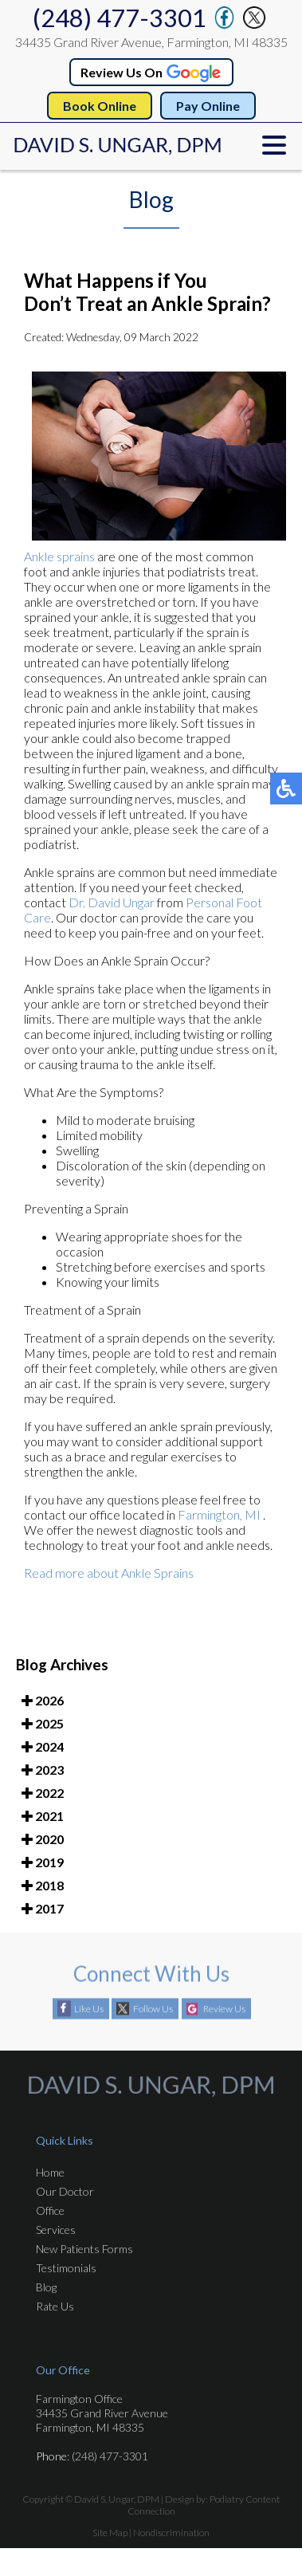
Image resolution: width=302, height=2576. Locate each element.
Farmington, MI (219, 1516)
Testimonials (66, 2268)
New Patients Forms (84, 2248)
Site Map (109, 2533)
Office (50, 2210)
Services (56, 2229)
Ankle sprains (59, 558)
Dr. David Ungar (112, 904)
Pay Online (208, 105)
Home (50, 2172)
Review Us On (151, 72)
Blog (46, 2287)
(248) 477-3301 (119, 17)
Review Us (224, 2010)
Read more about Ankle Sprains (109, 1575)
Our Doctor (65, 2191)
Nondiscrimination (171, 2533)
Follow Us (153, 2010)
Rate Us (55, 2306)
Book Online (99, 105)
